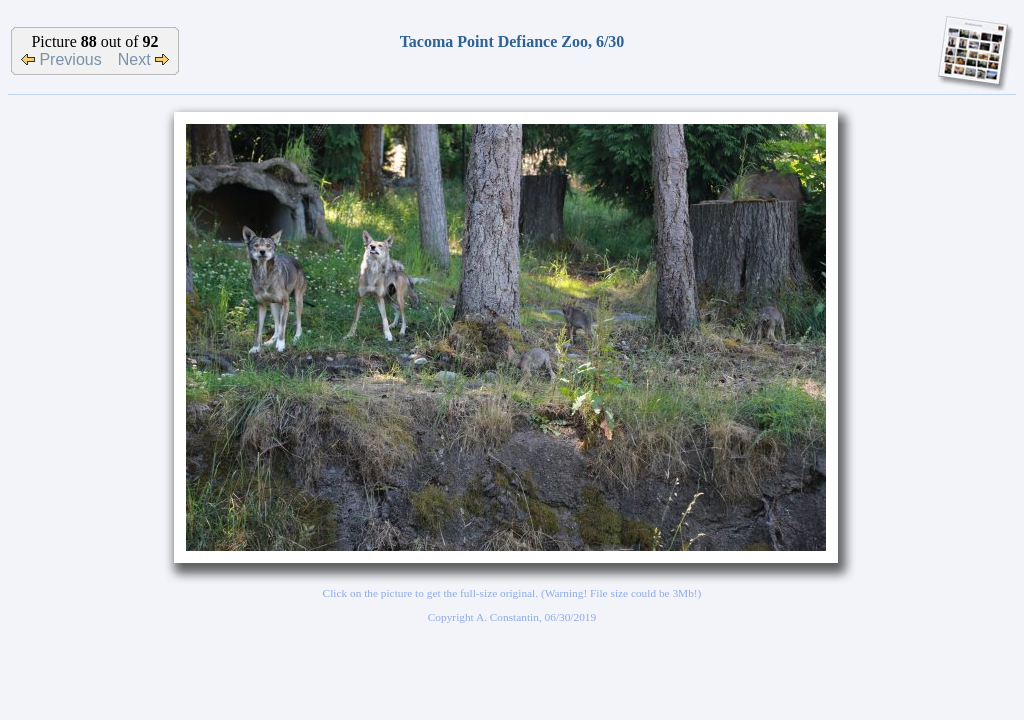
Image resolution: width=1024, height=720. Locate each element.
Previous (61, 59)
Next (143, 59)
